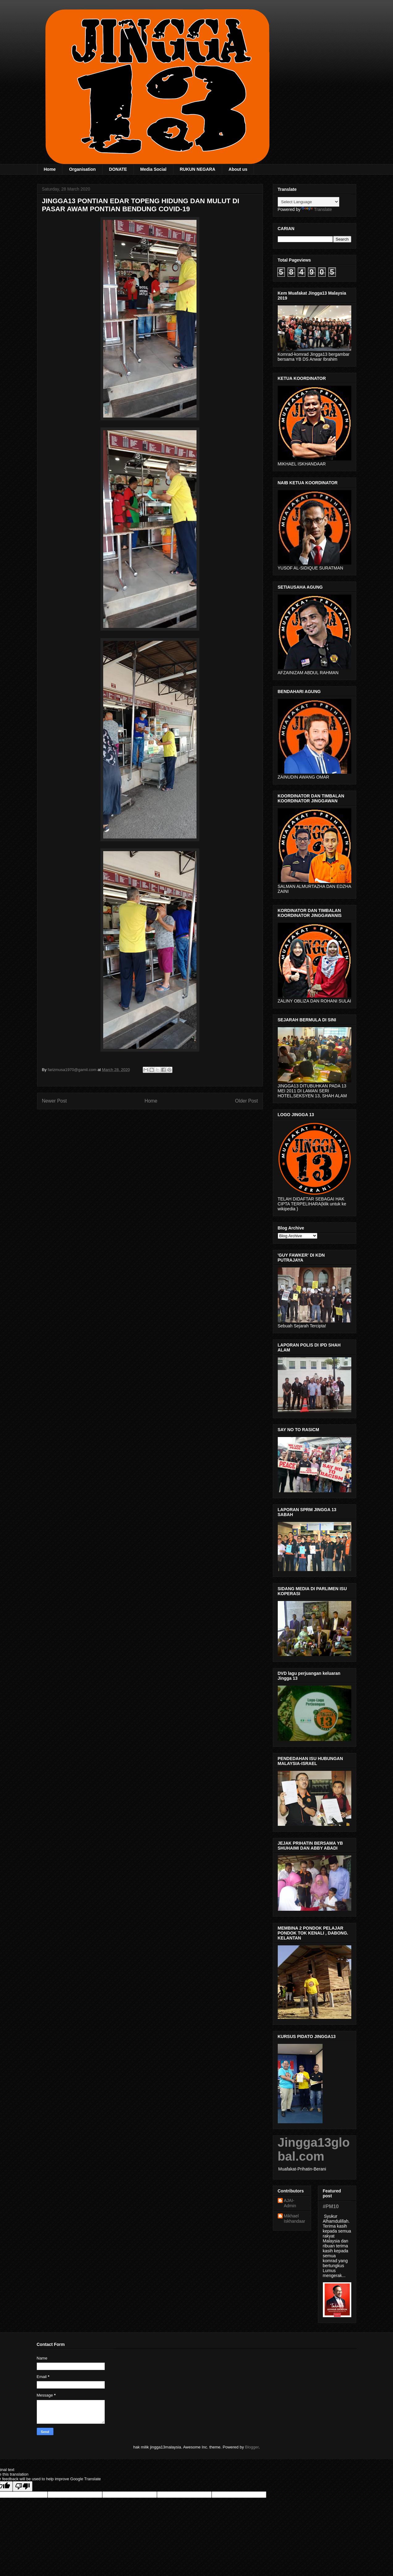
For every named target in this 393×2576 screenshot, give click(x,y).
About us (238, 169)
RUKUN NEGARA (197, 169)
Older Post (246, 1100)
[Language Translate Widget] (308, 202)
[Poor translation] (22, 2486)
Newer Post (54, 1100)
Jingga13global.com (314, 2149)
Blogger (252, 2447)
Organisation (82, 169)
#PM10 (331, 2206)
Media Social (153, 169)
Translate (317, 209)
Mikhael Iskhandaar (294, 2218)
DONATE (118, 169)
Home (50, 169)
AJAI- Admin (290, 2203)
